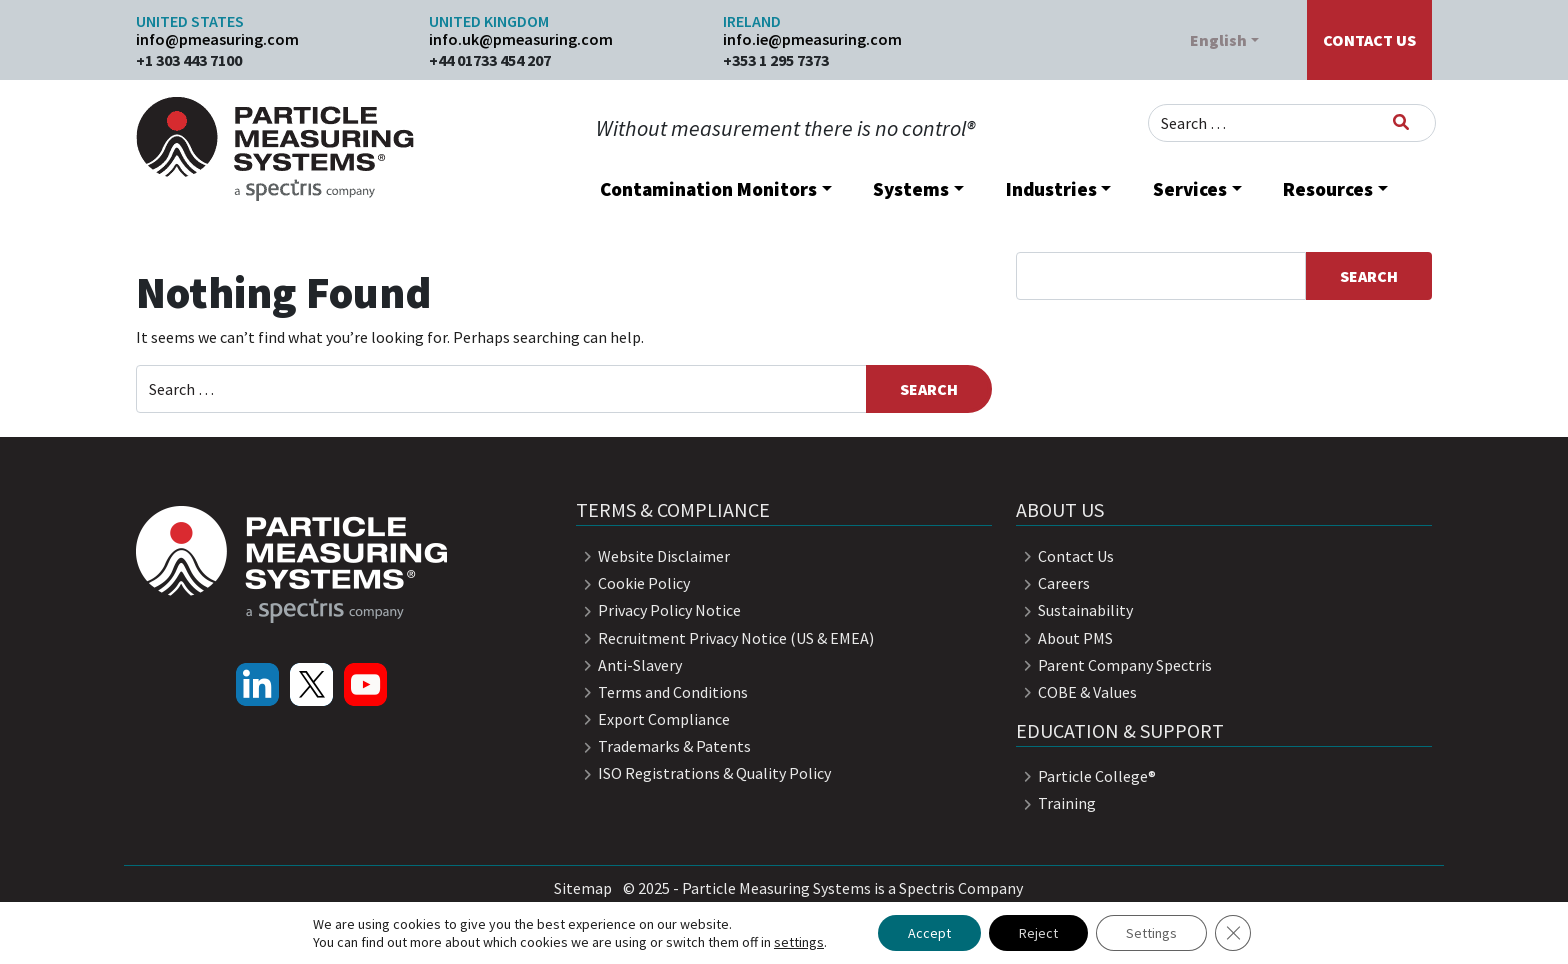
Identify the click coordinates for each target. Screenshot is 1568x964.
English (1218, 40)
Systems (911, 189)
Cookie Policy (633, 583)
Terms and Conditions (662, 692)
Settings (1151, 933)
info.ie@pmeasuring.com (812, 39)
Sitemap (583, 888)
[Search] (1401, 122)
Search (1369, 276)
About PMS (1064, 638)
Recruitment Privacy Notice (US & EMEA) (725, 638)
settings (799, 942)
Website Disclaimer (653, 556)
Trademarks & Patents (663, 746)
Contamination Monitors (708, 189)
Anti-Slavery (629, 665)
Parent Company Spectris (1114, 665)
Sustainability (1074, 610)
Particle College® (1086, 776)
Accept (929, 933)
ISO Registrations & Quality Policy (703, 773)
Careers (1053, 583)
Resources (1328, 189)
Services (1190, 189)
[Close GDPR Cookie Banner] (1233, 933)
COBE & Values (1076, 692)
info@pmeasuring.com (217, 39)
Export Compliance (653, 719)
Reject (1038, 933)
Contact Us (1369, 40)
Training (1056, 803)
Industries (1051, 189)
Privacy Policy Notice (658, 610)
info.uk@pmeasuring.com (521, 39)
